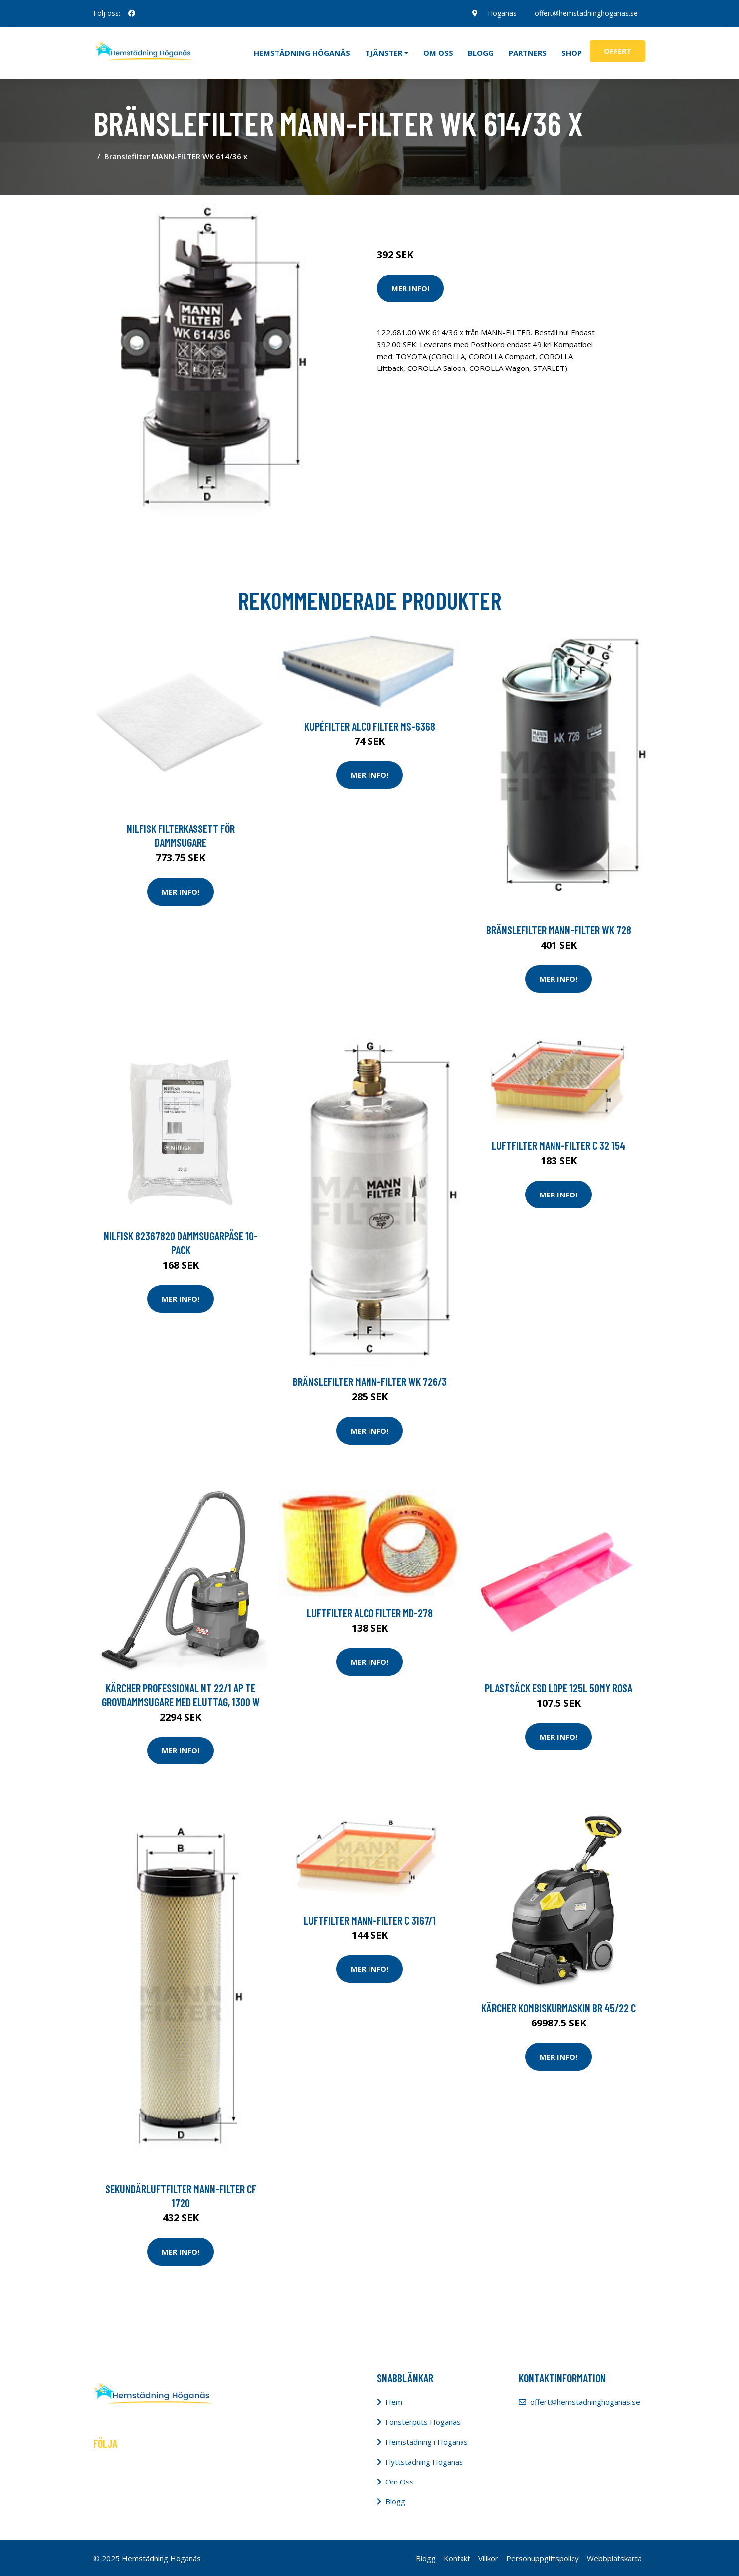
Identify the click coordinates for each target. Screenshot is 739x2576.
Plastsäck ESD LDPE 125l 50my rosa (558, 1687)
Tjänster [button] (383, 53)
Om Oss (399, 2481)
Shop (571, 53)
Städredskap (443, 213)
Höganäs (502, 13)
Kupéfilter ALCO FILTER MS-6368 (369, 726)
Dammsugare (492, 213)
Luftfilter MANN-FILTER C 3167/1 (370, 1920)
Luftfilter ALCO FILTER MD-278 (370, 1612)
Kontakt (457, 2558)
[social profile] (131, 13)
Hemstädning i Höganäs (426, 2442)
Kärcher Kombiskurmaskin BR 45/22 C (558, 2007)
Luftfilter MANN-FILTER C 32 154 (558, 1145)
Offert (617, 51)
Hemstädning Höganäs (302, 53)
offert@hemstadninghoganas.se (586, 13)
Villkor (488, 2558)
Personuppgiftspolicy (542, 2558)
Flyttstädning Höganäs (424, 2462)
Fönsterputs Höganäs (423, 2422)
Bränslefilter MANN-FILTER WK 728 (558, 929)
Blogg (481, 53)
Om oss (438, 53)
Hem (393, 2402)
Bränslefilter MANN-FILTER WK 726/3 (370, 1381)
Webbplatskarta (614, 2558)
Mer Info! (410, 288)
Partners (528, 53)
